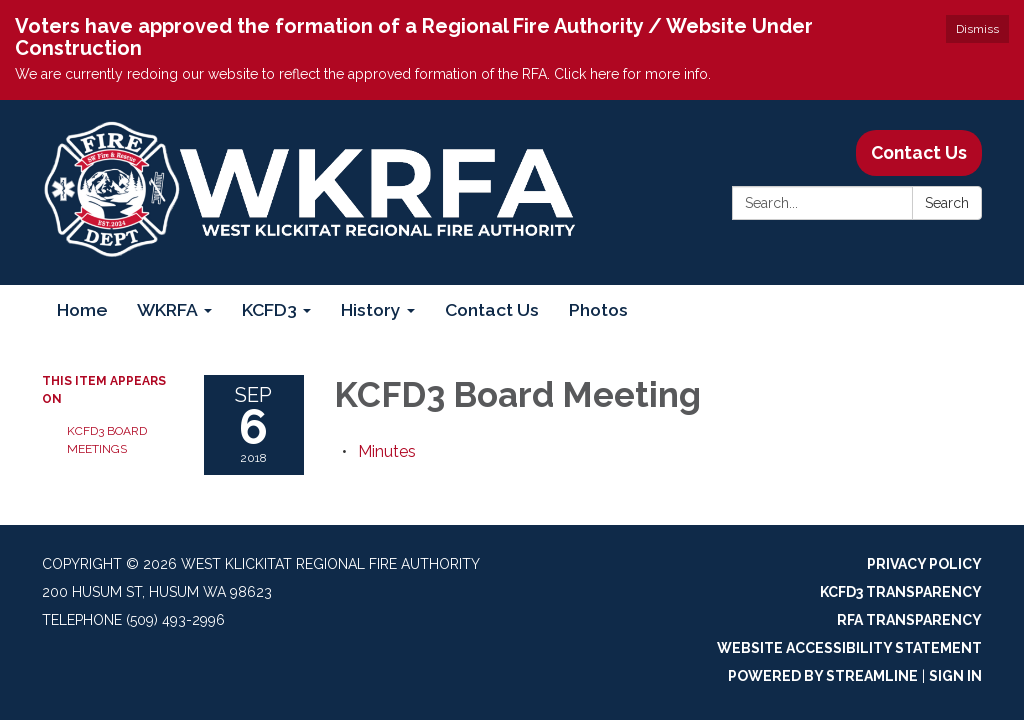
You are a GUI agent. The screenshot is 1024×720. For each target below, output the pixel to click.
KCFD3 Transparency (901, 592)
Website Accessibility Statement (849, 648)
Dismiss (977, 29)
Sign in (955, 676)
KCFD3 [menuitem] (269, 309)
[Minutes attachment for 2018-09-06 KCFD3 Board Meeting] (387, 451)
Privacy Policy (924, 564)
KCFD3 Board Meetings (107, 440)
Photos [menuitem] (598, 309)
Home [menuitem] (82, 309)
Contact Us (919, 152)
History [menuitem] (371, 309)
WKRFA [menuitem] (167, 309)
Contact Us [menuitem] (492, 309)
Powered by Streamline (823, 676)
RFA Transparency (909, 620)
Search (947, 203)
